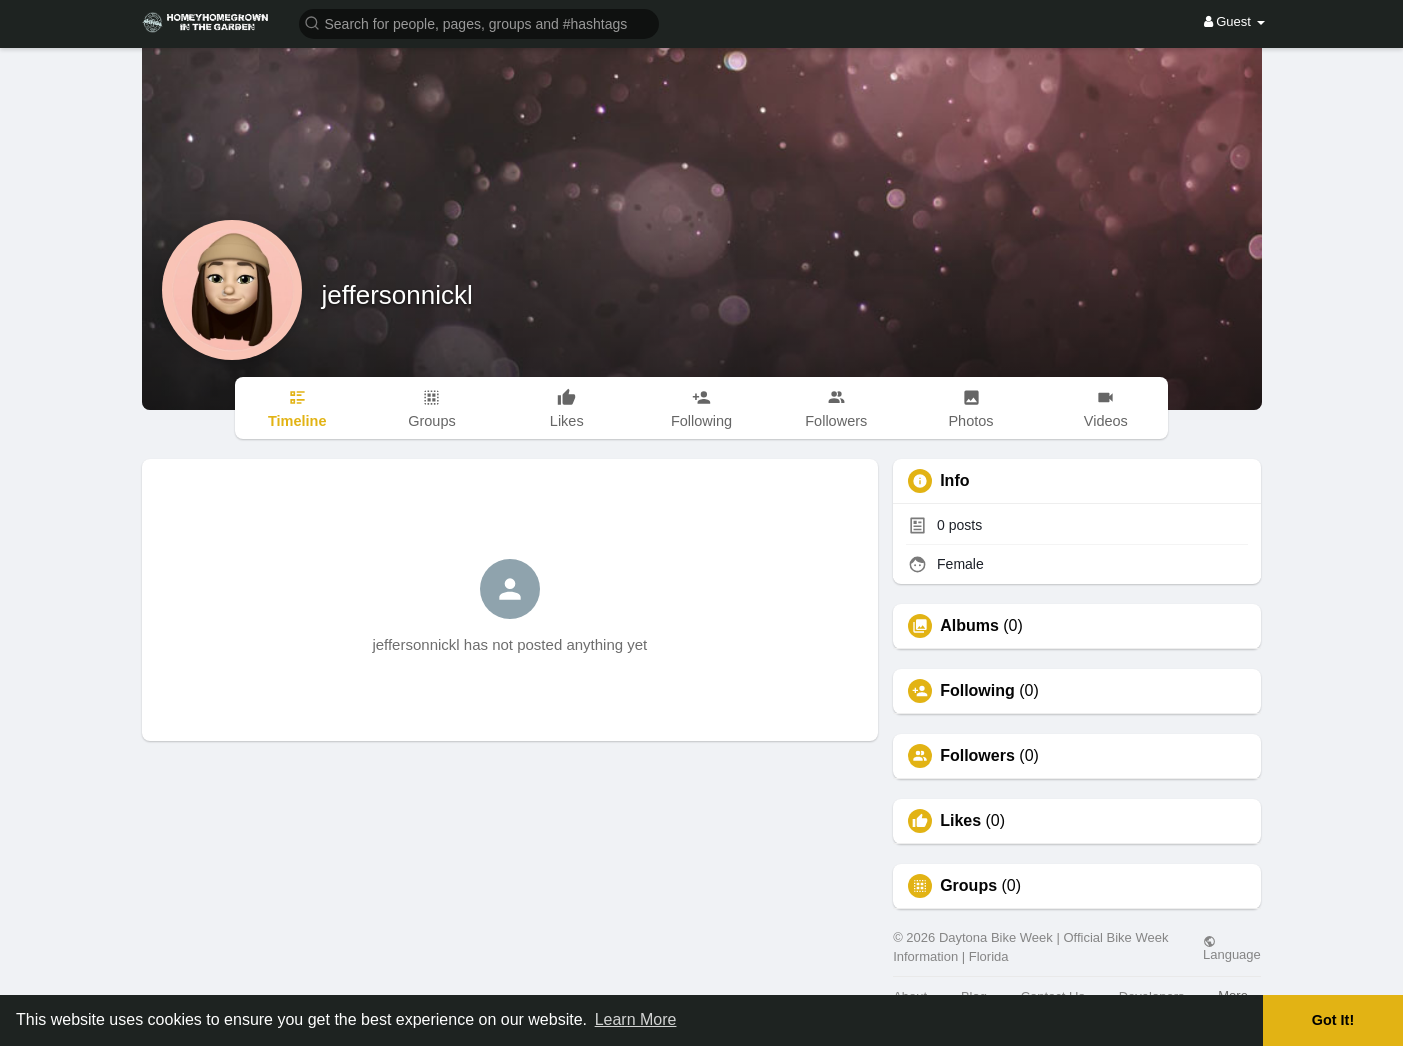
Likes (960, 821)
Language (1232, 948)
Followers (977, 756)
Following (977, 691)
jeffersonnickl (397, 295)
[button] (479, 22)
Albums (969, 626)
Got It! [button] (1333, 1020)
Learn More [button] (636, 1019)
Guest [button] (1234, 21)
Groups (968, 886)
